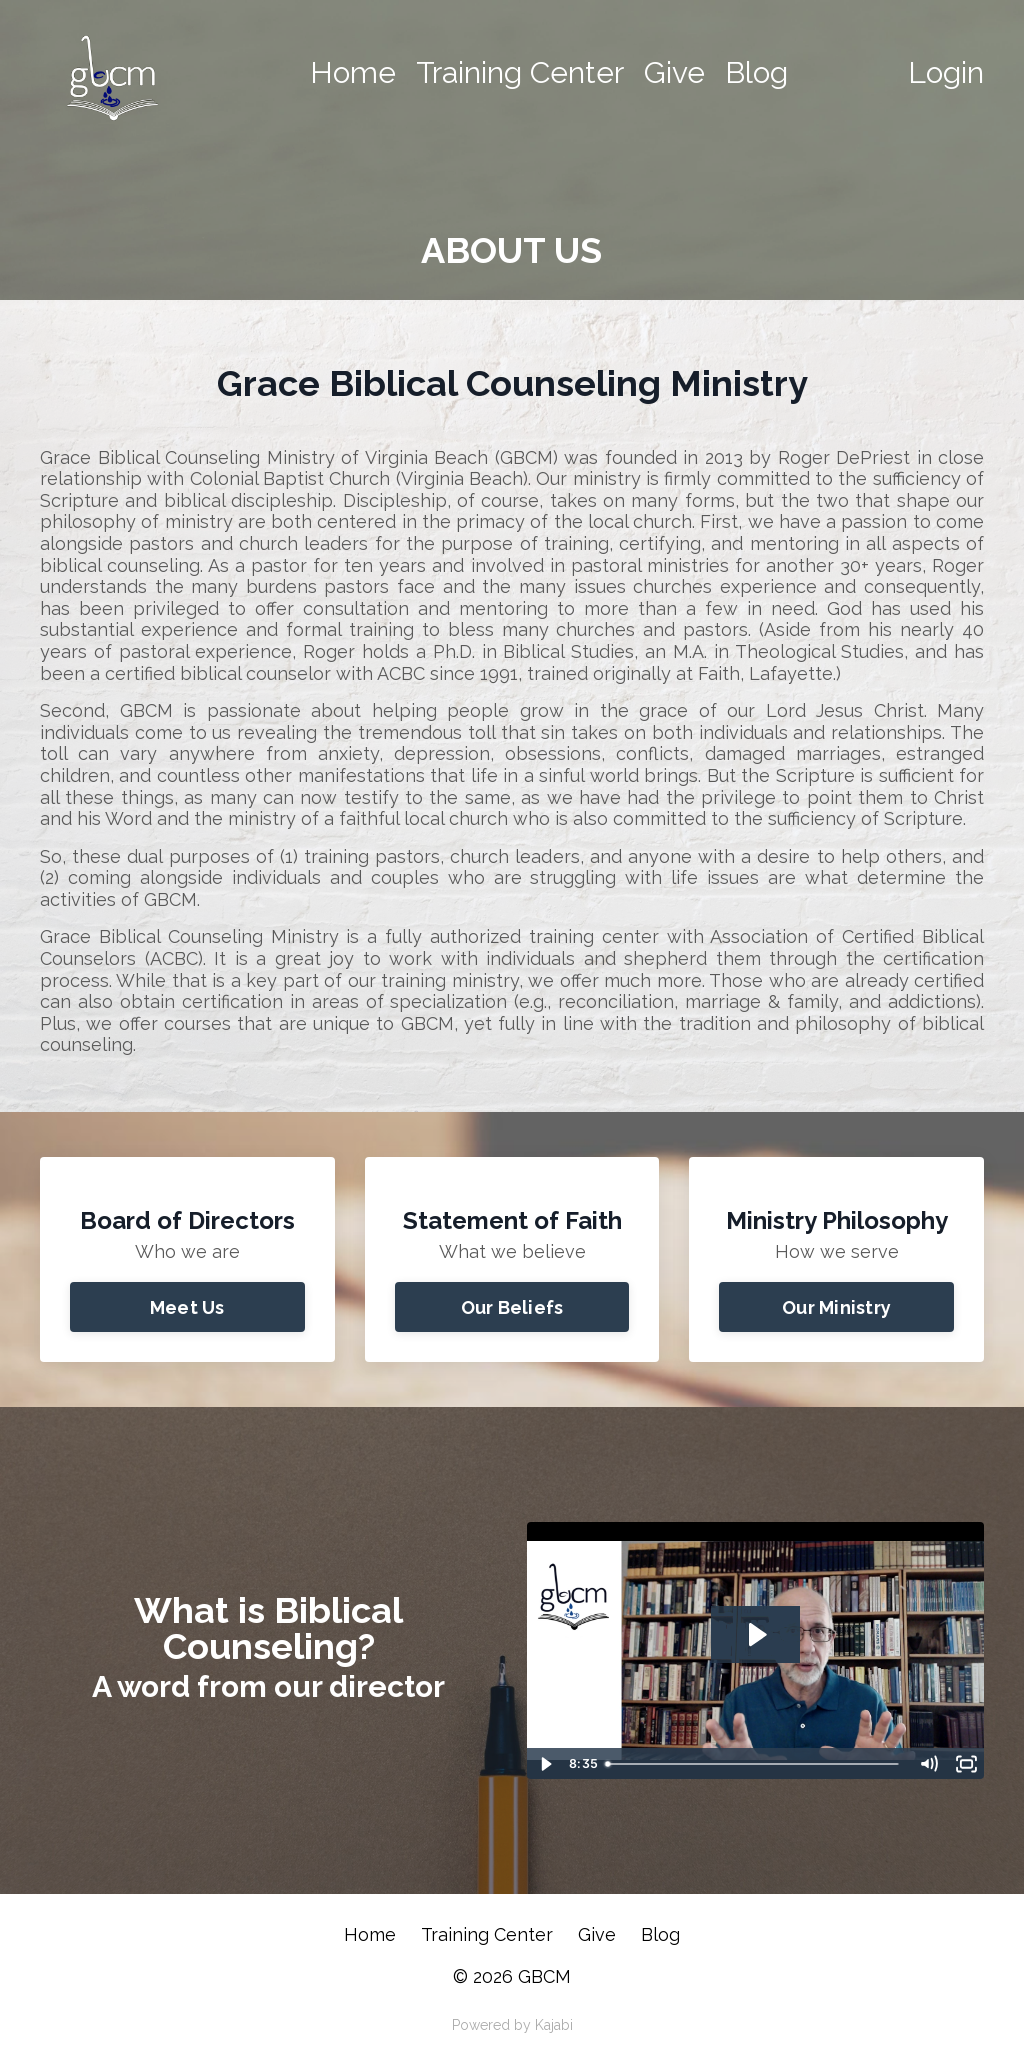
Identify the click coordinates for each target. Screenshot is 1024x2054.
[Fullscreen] (966, 1764)
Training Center (520, 72)
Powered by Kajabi (512, 2025)
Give (674, 72)
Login (946, 72)
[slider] (753, 1764)
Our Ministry (836, 1307)
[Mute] (928, 1764)
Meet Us (187, 1307)
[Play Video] (545, 1764)
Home (353, 72)
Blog (756, 72)
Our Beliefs (512, 1307)
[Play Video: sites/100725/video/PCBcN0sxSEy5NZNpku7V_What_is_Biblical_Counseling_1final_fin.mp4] (756, 1634)
